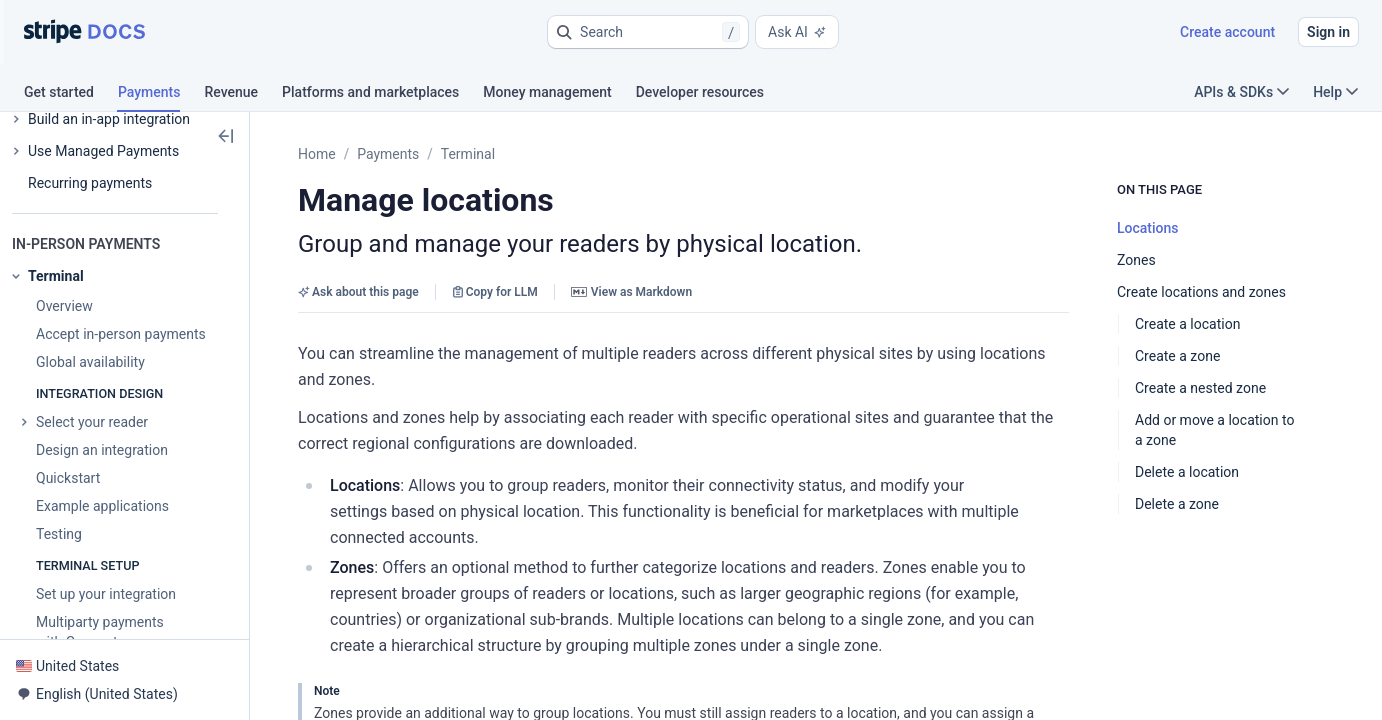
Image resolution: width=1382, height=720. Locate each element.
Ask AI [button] (797, 32)
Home (317, 154)
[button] (648, 32)
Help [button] (1335, 92)
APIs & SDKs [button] (1241, 92)
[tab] (71, 95)
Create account (1227, 32)
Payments (388, 154)
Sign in (1328, 32)
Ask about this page (358, 292)
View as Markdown (631, 292)
